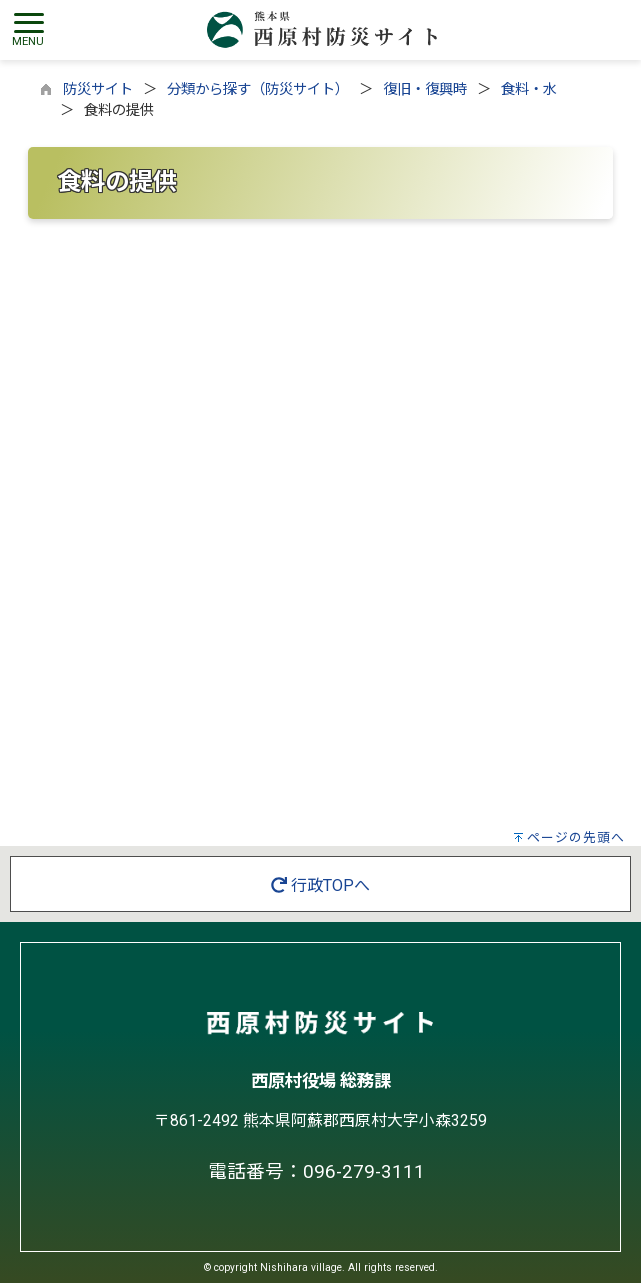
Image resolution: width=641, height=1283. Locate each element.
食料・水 (529, 89)
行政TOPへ (320, 885)
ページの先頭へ (576, 837)
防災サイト (98, 89)
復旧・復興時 (425, 89)
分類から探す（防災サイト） (258, 89)
